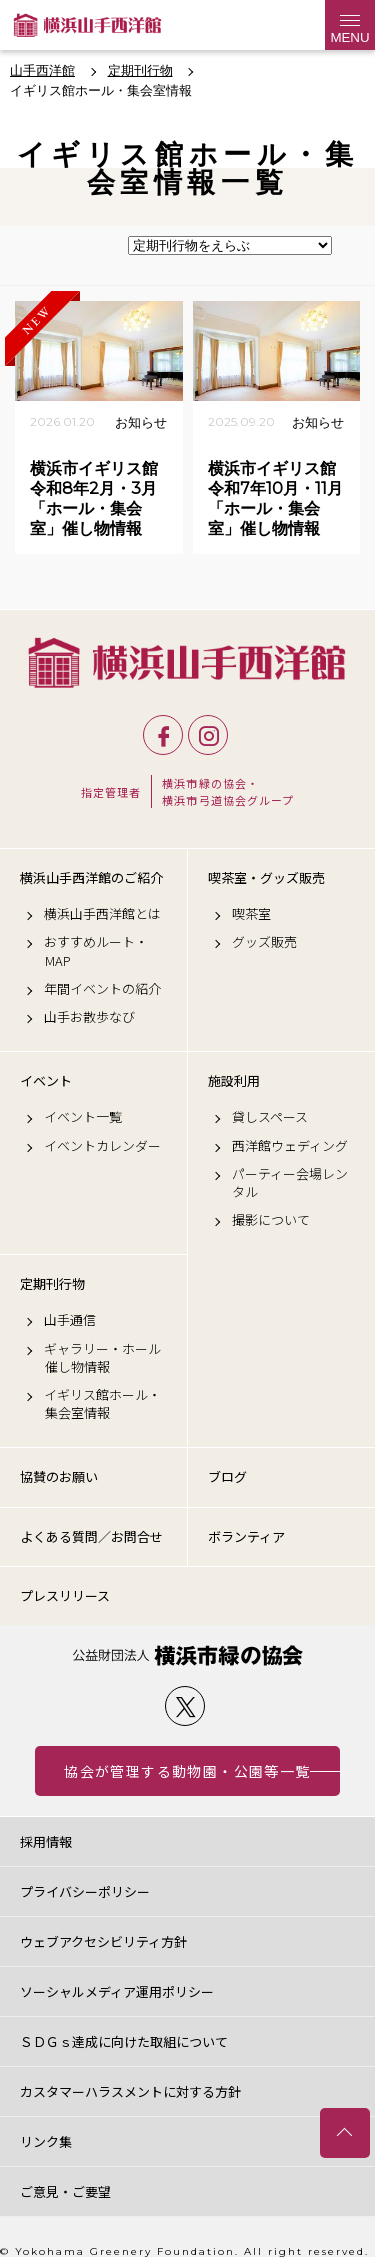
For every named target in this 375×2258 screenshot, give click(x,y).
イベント (46, 1081)
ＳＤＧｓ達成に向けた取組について (124, 2041)
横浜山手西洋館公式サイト (87, 25)
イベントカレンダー (102, 1146)
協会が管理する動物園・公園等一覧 (187, 1771)
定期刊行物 (52, 1284)
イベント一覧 (83, 1117)
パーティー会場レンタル (290, 1183)
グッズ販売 (264, 942)
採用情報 (46, 1841)
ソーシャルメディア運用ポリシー (117, 1991)
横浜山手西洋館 (187, 662)
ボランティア (246, 1536)
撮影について (271, 1220)
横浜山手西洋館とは (102, 914)
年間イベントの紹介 (102, 989)
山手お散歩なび (89, 1017)
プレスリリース (65, 1595)
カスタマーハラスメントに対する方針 (130, 2091)
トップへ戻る (345, 2133)
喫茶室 (251, 914)
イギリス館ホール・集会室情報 (102, 1404)
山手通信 (70, 1320)
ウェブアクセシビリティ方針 (103, 1941)
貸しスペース (270, 1117)
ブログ (227, 1476)
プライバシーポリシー (85, 1891)
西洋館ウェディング (290, 1146)
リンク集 (46, 2141)
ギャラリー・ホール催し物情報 (102, 1358)
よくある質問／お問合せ (91, 1536)
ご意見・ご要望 (65, 2191)
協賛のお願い (59, 1476)
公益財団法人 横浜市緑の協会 (187, 1655)
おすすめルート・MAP (96, 951)
